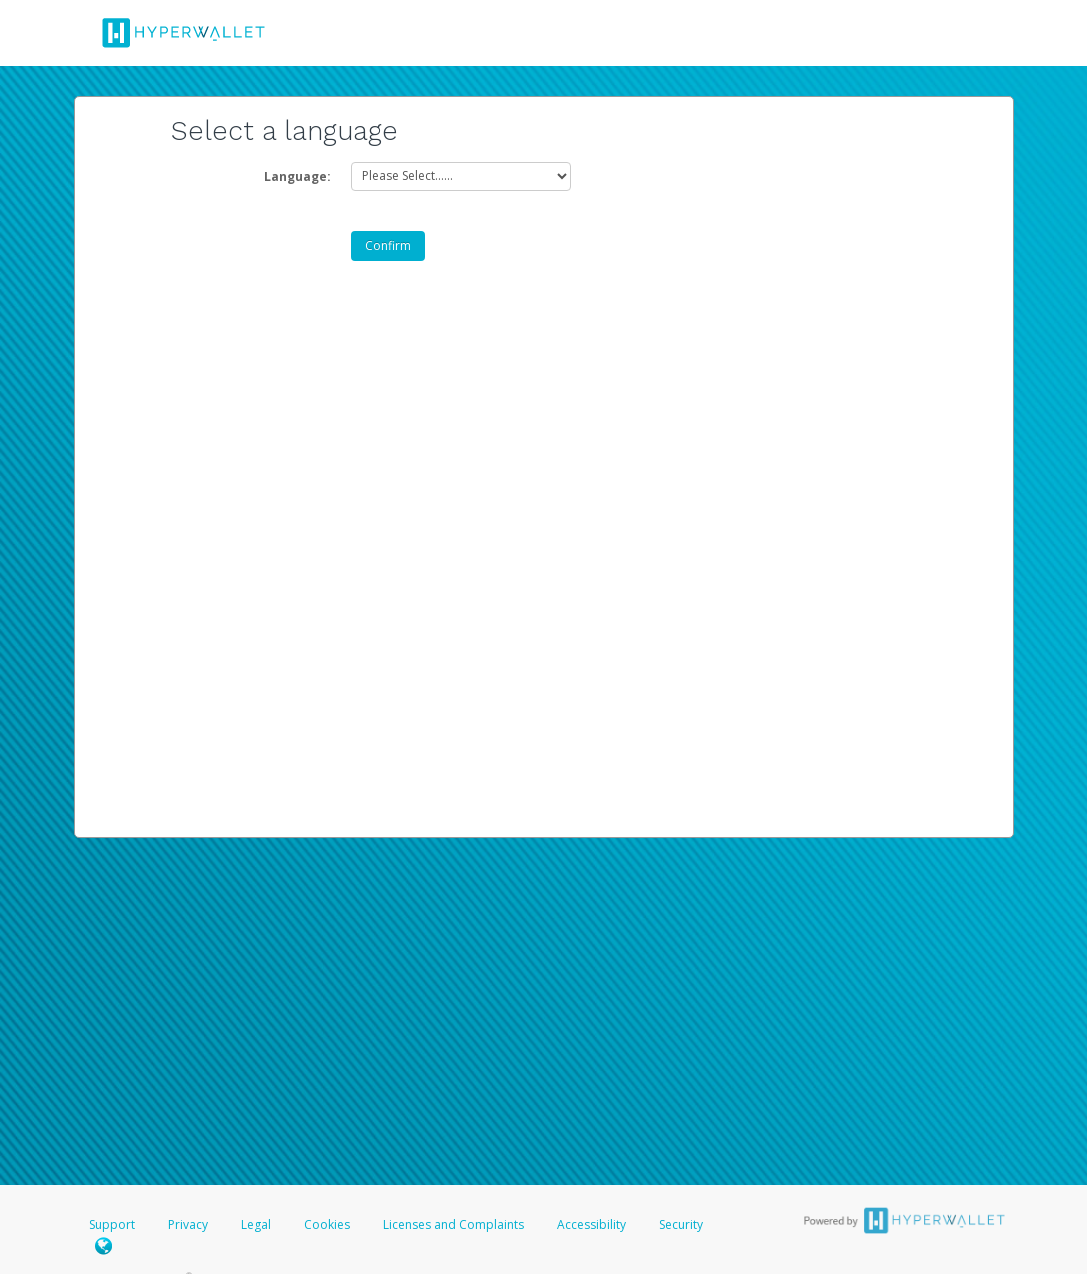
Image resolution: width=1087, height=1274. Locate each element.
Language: (297, 176)
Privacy (188, 1224)
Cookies (327, 1224)
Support (112, 1224)
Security (681, 1224)
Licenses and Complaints (455, 1224)
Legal (256, 1224)
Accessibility (591, 1224)
